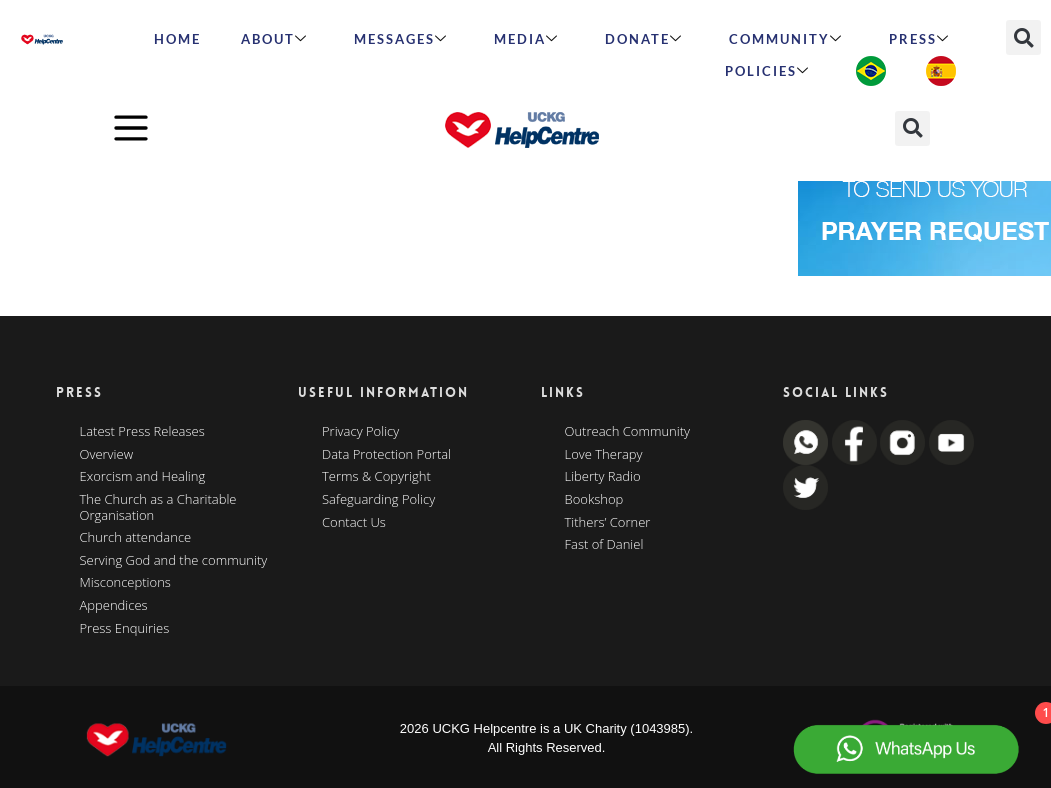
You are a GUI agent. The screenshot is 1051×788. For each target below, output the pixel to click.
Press (919, 39)
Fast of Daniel (604, 545)
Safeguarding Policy (378, 500)
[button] (1023, 37)
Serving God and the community (174, 561)
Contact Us (354, 523)
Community (786, 39)
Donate (644, 39)
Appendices (114, 606)
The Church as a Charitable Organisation (158, 507)
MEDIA (526, 39)
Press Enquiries (125, 629)
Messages (401, 39)
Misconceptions (125, 583)
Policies (767, 71)
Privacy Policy (360, 432)
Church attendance (136, 538)
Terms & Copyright (376, 477)
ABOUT (274, 39)
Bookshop (594, 500)
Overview (107, 455)
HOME (177, 39)
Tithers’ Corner (608, 523)
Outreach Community (628, 432)
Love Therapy (604, 455)
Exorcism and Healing (143, 477)
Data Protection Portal (386, 455)
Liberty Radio (603, 477)
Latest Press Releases (142, 432)
